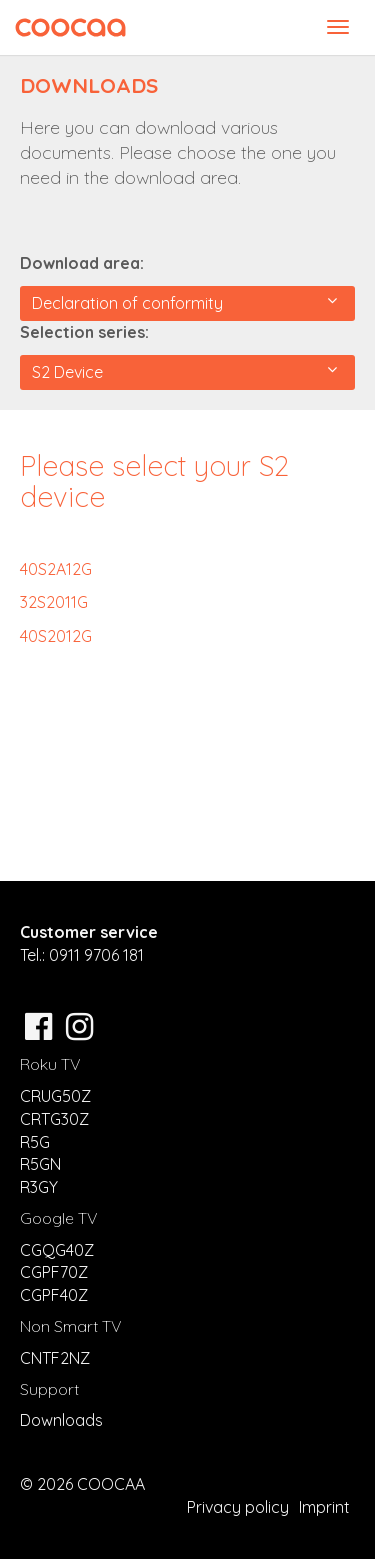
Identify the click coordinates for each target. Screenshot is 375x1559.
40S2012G (56, 636)
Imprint (324, 1507)
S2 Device (184, 371)
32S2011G (54, 602)
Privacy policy (238, 1507)
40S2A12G (56, 569)
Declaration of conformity (184, 302)
